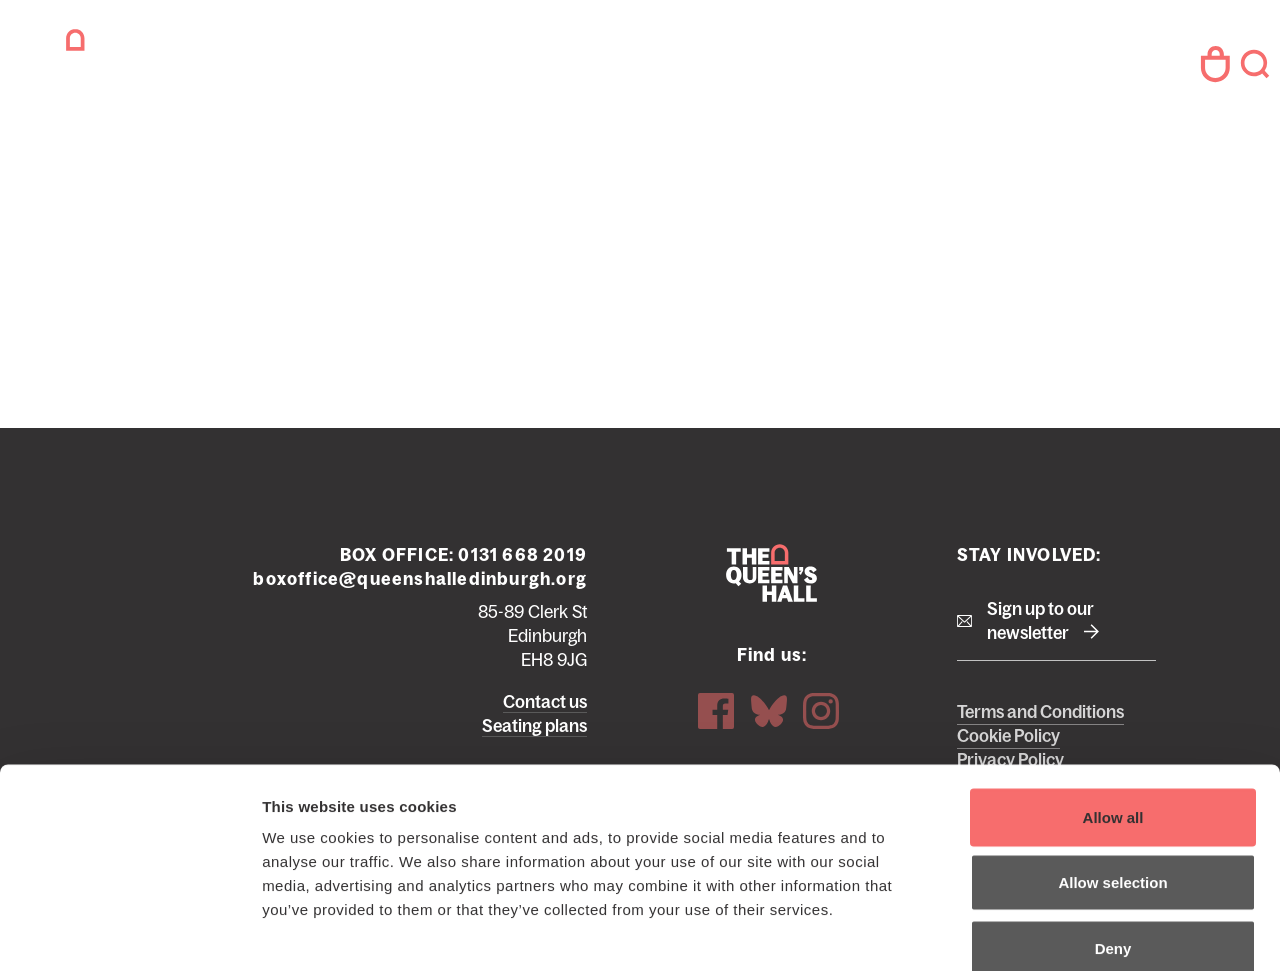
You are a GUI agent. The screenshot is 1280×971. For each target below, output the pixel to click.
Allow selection (1112, 774)
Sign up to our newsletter (1040, 589)
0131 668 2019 (522, 523)
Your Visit (488, 69)
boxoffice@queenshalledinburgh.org (420, 547)
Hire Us (918, 69)
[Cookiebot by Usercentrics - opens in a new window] (129, 932)
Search (1248, 65)
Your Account (1185, 65)
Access (827, 69)
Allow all (1113, 708)
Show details (1049, 931)
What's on (375, 69)
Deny (1113, 839)
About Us (726, 69)
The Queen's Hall (152, 65)
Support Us (607, 69)
